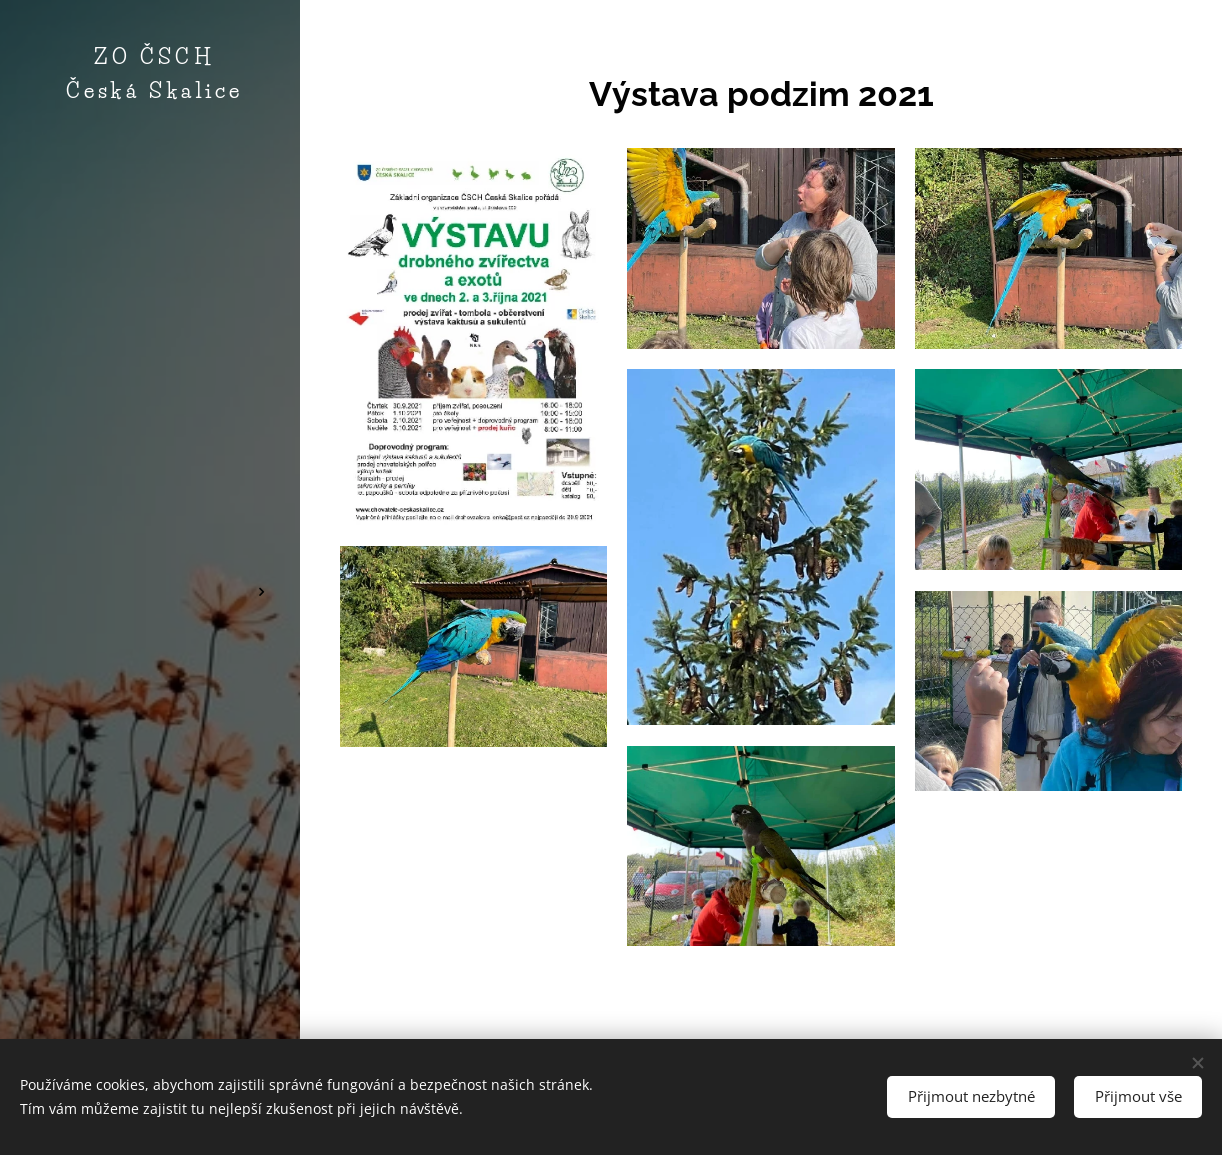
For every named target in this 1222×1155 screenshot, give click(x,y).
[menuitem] (150, 421)
